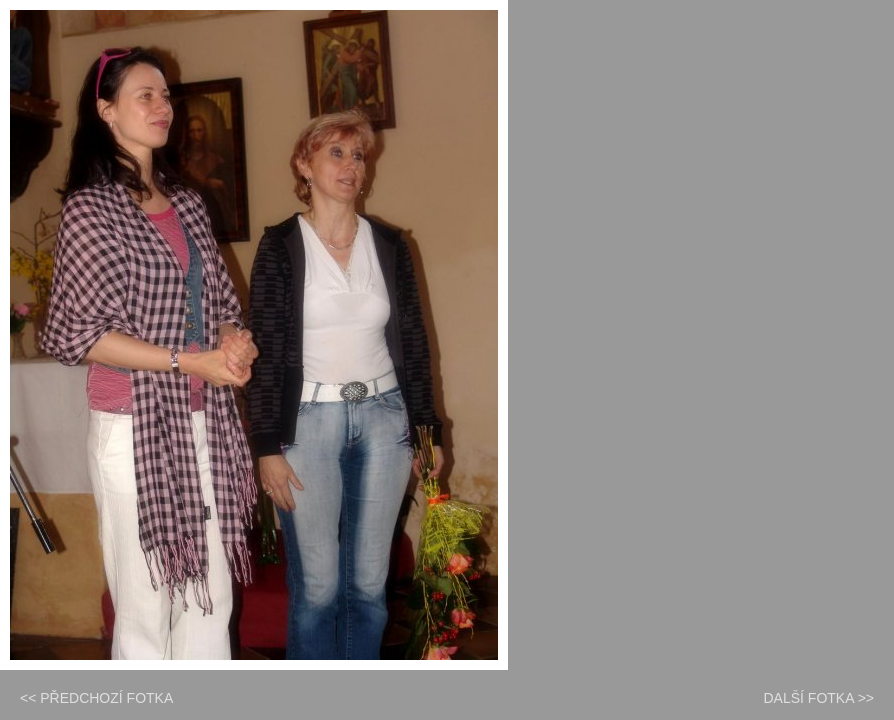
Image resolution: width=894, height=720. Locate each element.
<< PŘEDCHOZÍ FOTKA (96, 698)
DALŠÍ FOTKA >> (819, 698)
